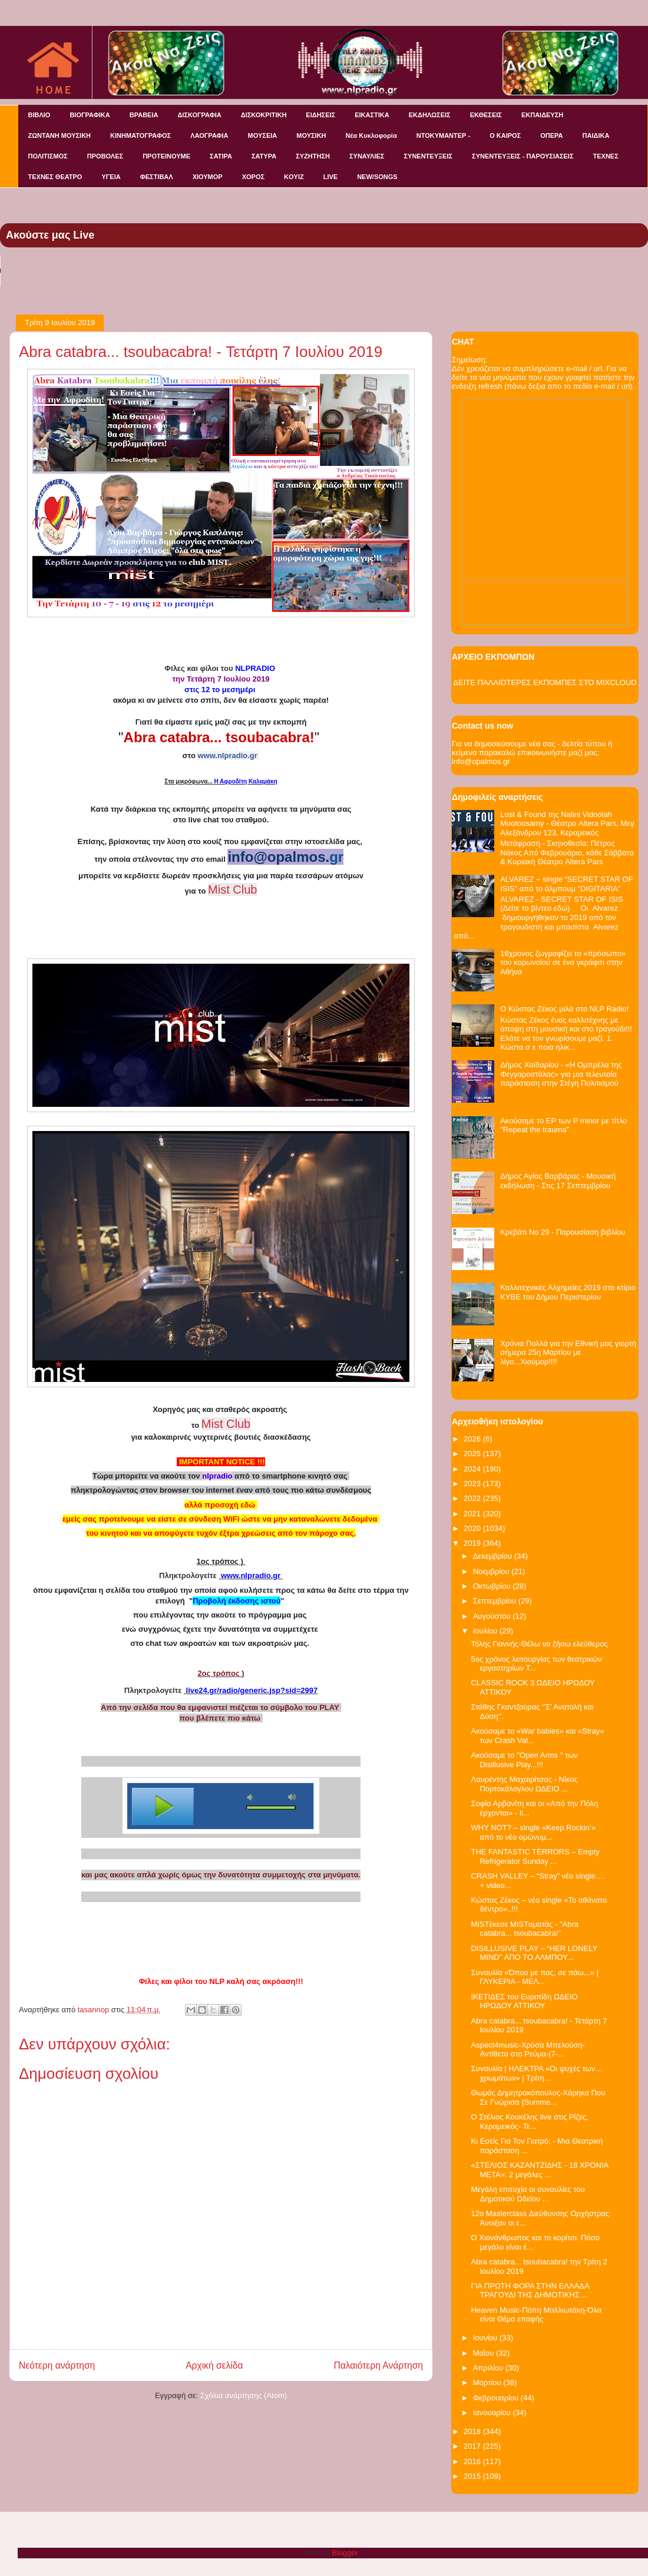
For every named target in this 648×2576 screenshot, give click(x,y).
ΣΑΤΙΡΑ (221, 156)
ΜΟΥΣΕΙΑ (262, 135)
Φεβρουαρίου (497, 2397)
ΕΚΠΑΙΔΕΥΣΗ (542, 114)
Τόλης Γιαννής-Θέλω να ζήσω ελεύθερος (539, 1643)
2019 (473, 1543)
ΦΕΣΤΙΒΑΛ (156, 176)
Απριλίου (489, 2367)
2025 (473, 1453)
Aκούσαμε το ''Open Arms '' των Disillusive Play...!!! (524, 1760)
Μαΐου (484, 2353)
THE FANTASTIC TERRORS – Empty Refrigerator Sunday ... (535, 1856)
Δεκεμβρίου (493, 1556)
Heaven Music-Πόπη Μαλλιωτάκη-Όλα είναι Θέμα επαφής (536, 2315)
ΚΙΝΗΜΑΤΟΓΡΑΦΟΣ (140, 135)
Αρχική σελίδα (214, 2365)
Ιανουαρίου (493, 2412)
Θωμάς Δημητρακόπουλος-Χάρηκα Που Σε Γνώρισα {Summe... (538, 2097)
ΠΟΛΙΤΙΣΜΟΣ (48, 156)
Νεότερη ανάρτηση (57, 2365)
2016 (473, 2461)
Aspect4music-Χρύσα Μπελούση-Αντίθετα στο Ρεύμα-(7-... (527, 2050)
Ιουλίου (486, 1630)
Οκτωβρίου (493, 1586)
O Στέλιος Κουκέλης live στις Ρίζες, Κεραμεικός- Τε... (529, 2121)
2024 (473, 1468)
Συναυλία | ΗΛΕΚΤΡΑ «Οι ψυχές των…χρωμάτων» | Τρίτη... (537, 2073)
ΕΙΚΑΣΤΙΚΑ (372, 114)
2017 (473, 2446)
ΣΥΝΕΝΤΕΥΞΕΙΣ (428, 156)
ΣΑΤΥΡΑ (264, 156)
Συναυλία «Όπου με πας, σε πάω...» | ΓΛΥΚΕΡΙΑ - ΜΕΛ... (534, 1977)
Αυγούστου (493, 1616)
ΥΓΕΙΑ (110, 176)
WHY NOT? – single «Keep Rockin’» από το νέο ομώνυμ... (533, 1832)
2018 (473, 2431)
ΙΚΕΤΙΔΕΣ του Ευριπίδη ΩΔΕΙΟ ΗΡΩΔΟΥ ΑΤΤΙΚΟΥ (524, 2001)
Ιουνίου (486, 2337)
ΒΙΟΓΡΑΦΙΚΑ (90, 114)
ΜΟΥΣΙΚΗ (311, 135)
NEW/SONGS (377, 176)
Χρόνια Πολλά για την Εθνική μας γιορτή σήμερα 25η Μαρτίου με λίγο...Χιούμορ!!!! (568, 1352)
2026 (473, 1438)
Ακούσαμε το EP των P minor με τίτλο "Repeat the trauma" (563, 1125)
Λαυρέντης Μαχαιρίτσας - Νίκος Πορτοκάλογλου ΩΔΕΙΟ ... (524, 1784)
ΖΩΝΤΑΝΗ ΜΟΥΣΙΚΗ (59, 135)
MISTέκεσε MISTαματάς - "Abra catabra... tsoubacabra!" (524, 1929)
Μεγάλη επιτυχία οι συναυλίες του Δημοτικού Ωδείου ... (527, 2194)
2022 (473, 1498)
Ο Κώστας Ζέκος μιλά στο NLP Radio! (564, 1008)
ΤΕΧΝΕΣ (606, 156)
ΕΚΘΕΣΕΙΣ (486, 114)
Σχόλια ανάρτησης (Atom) (243, 2395)
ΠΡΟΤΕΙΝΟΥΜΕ (166, 156)
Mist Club (225, 1423)
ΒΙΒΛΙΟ (39, 114)
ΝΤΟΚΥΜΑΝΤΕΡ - (443, 135)
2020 (473, 1528)
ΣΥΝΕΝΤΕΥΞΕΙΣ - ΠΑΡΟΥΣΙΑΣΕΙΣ (522, 156)
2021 (473, 1513)
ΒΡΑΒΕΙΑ (144, 114)
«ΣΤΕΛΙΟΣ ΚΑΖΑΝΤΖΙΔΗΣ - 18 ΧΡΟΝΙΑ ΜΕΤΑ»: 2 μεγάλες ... (539, 2170)
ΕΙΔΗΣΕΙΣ (320, 114)
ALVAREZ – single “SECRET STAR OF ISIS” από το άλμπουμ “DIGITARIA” (566, 884)
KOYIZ (294, 176)
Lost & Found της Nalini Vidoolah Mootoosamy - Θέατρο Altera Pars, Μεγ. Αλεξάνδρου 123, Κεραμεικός (568, 823)
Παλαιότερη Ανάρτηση (378, 2365)
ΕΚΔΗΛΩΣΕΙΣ (430, 114)
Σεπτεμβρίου (495, 1600)
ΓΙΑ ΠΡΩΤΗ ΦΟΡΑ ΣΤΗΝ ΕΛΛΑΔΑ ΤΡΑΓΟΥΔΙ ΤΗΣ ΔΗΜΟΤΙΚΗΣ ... (530, 2290)
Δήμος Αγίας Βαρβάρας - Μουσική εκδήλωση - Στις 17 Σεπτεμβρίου (558, 1181)
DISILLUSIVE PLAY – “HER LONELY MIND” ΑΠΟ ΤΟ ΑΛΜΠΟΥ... (534, 1953)
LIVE (330, 176)
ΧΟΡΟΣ (253, 176)
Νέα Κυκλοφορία (371, 135)
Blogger (345, 2552)
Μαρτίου (488, 2382)
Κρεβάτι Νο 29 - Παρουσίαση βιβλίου (562, 1232)
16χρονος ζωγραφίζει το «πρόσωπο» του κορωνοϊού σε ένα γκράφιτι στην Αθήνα (563, 962)
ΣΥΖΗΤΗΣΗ (313, 156)
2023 (473, 1483)
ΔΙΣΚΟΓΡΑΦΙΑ (199, 114)
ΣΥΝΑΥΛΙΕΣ (367, 156)
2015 (473, 2476)
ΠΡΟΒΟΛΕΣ (105, 156)
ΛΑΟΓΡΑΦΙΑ (209, 135)
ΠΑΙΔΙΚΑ (596, 135)
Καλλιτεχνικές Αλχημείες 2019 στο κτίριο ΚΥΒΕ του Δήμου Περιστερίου (568, 1292)
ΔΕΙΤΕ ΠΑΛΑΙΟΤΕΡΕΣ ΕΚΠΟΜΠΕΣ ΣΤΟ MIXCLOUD (544, 682)
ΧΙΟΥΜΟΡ (208, 176)
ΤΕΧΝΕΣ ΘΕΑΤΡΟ (55, 176)
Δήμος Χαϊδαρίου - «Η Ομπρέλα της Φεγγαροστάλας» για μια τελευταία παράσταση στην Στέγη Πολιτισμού (561, 1073)
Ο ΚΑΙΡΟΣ (505, 135)
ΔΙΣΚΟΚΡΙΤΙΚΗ (264, 114)
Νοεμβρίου (492, 1571)
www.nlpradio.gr (227, 755)
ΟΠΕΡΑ (551, 135)
